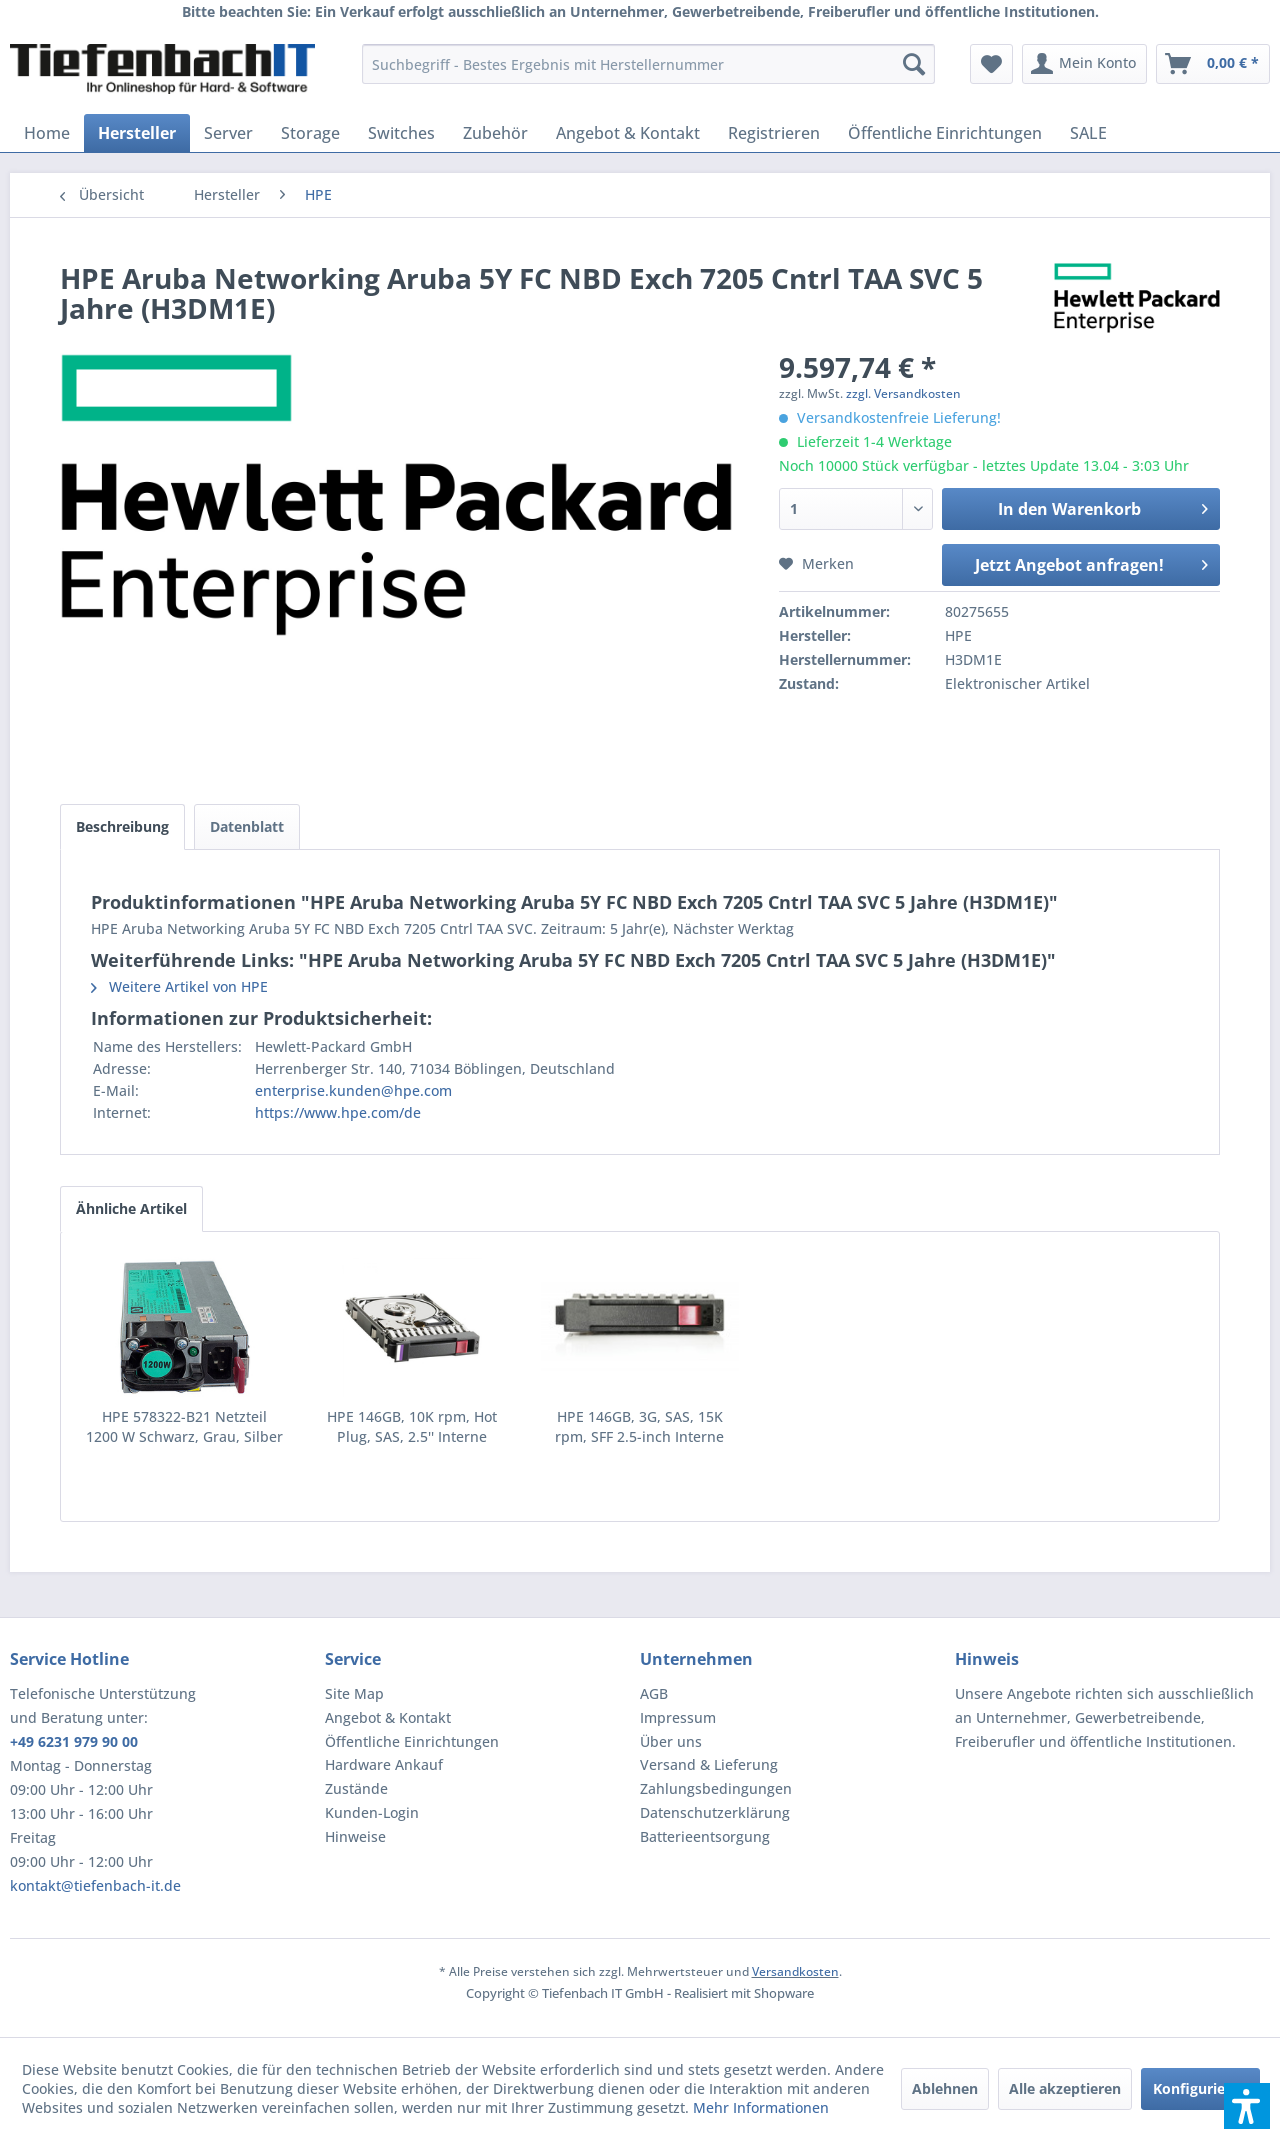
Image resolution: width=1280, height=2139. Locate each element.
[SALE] (1088, 133)
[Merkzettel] (991, 64)
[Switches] (401, 133)
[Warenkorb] (1213, 64)
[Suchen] (914, 64)
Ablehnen (945, 2088)
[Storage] (310, 133)
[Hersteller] (137, 133)
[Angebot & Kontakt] (628, 133)
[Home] (47, 133)
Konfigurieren (1200, 2088)
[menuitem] (648, 64)
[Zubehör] (495, 133)
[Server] (228, 133)
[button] (1247, 2106)
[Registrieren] (774, 133)
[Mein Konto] (1084, 64)
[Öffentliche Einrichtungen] (945, 133)
